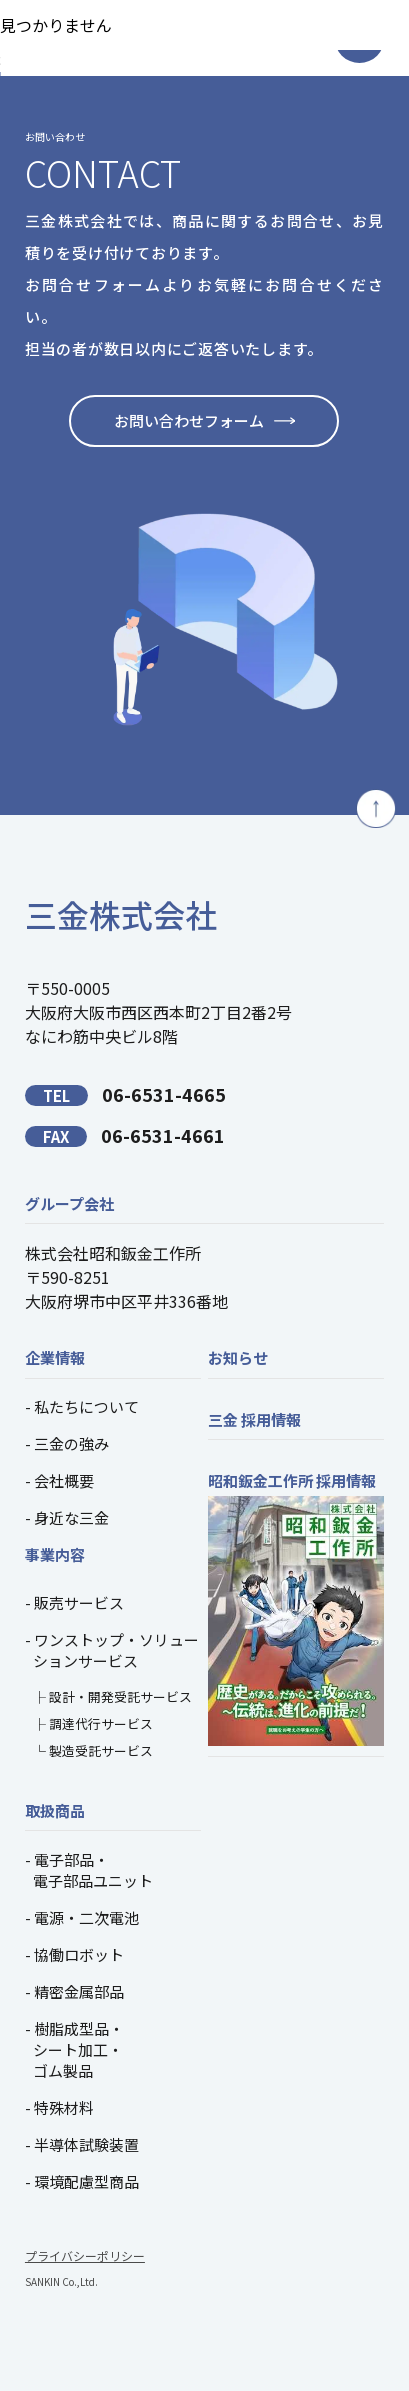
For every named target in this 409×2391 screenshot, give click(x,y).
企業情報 (55, 1357)
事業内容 (55, 1554)
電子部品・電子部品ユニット (93, 1870)
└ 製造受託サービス (93, 1750)
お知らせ (238, 1357)
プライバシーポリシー (85, 2255)
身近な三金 (71, 1517)
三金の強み (71, 1443)
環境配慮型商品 (86, 2181)
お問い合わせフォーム (189, 420)
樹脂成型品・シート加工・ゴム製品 (78, 2049)
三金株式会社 (121, 914)
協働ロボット (79, 1954)
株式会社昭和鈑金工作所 (113, 1253)
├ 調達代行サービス (93, 1723)
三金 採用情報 (254, 1419)
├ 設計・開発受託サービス (112, 1696)
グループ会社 (69, 1203)
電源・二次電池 (86, 1917)
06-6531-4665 (125, 1094)
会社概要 (64, 1480)
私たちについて (86, 1406)
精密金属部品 (79, 1991)
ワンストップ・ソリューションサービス (116, 1650)
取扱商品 (55, 1810)
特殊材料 (64, 2107)
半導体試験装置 (86, 2144)
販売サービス (79, 1602)
